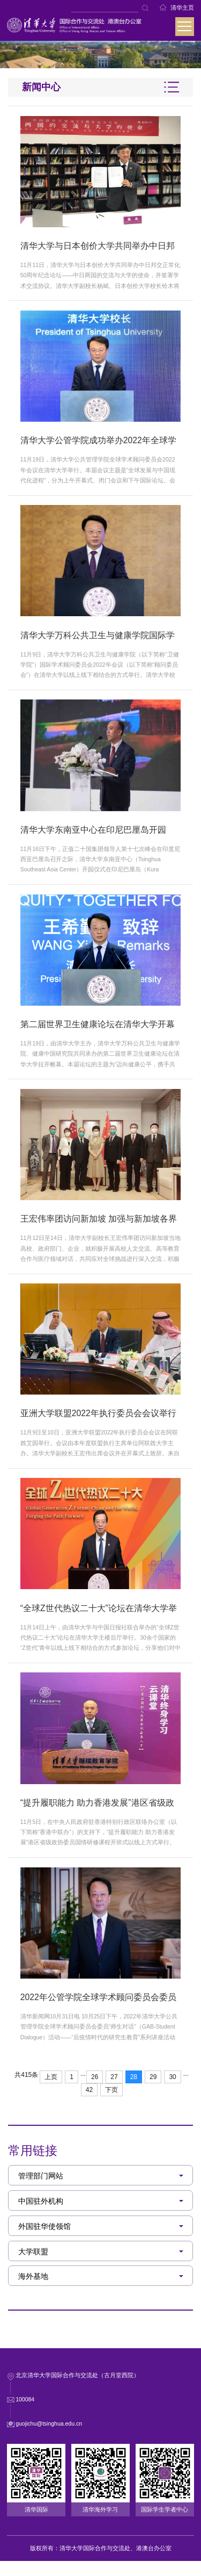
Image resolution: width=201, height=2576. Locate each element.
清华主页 (182, 7)
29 (153, 2092)
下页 (111, 2105)
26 (94, 2092)
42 (89, 2105)
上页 (50, 2092)
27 (113, 2092)
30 (172, 2092)
